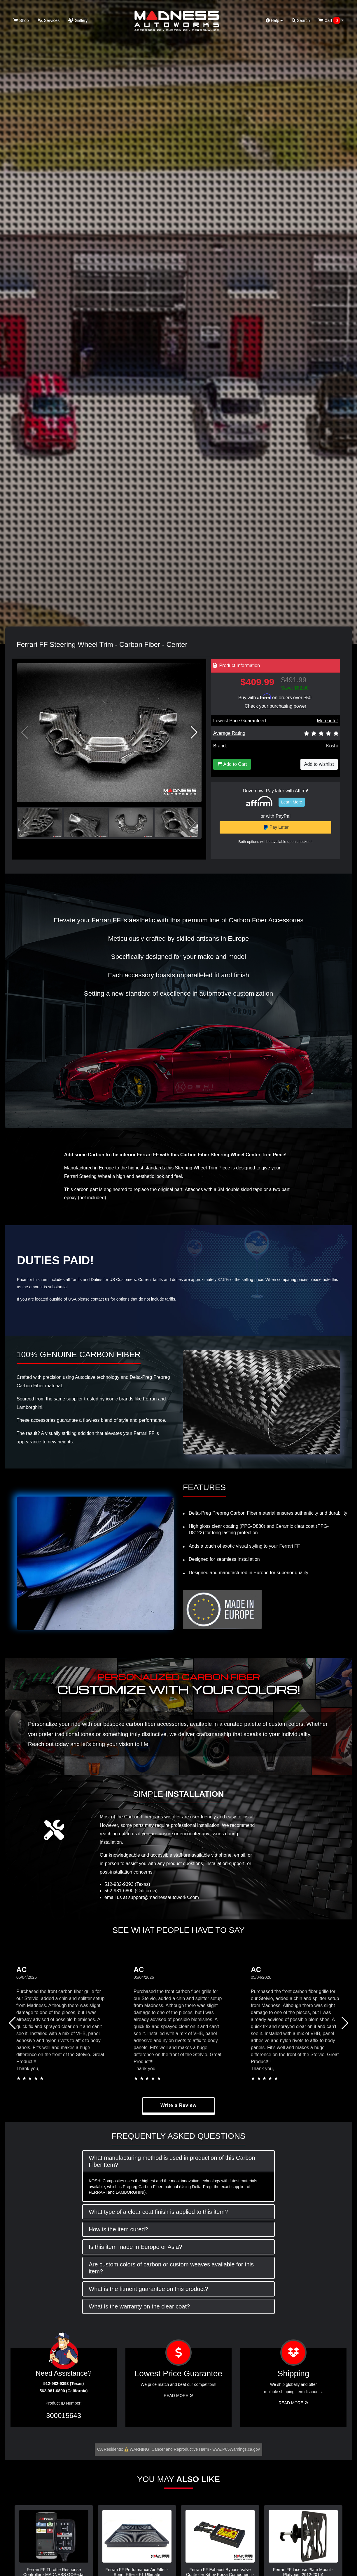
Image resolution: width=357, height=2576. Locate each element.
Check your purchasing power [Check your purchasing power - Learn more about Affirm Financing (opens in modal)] (276, 706)
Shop (21, 20)
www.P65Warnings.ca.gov (236, 2449)
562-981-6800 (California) (131, 1890)
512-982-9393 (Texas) (127, 1884)
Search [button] (301, 20)
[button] (194, 732)
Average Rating (229, 733)
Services (49, 20)
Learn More (291, 802)
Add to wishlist (319, 764)
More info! (327, 720)
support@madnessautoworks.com (163, 1897)
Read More (178, 2395)
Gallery (78, 20)
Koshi (332, 745)
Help (274, 20)
